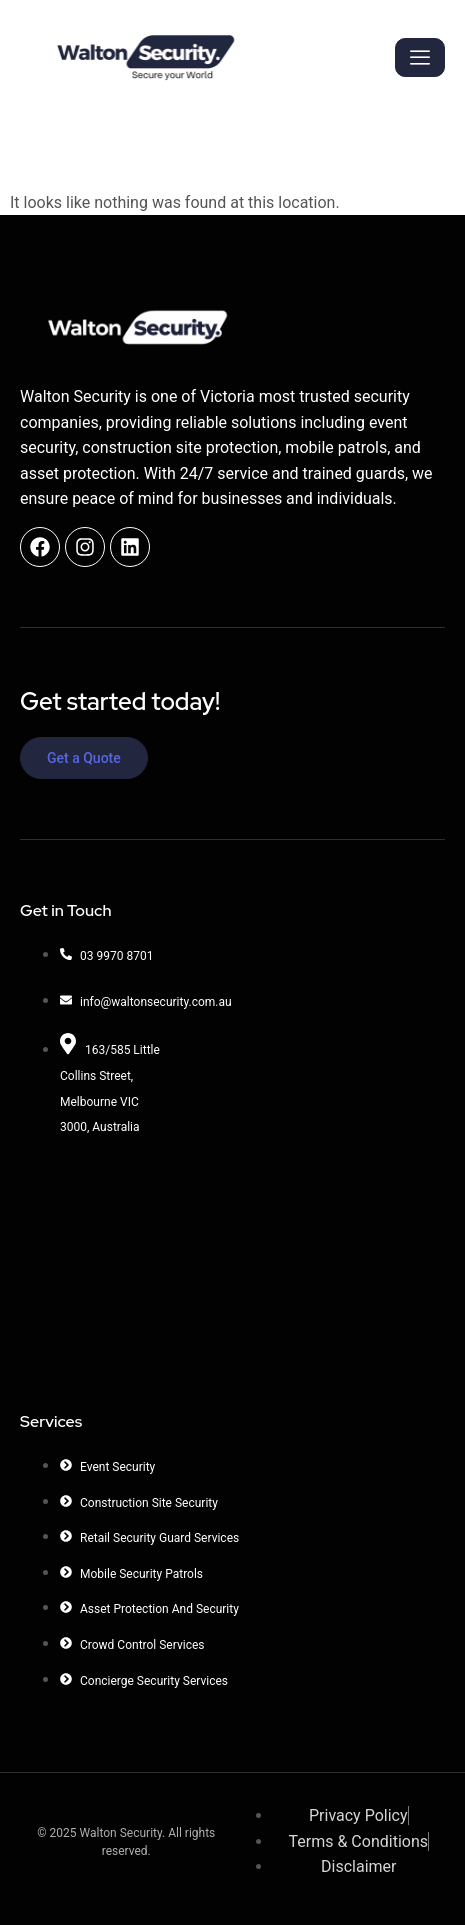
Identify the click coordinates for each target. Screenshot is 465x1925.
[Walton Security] (126, 1266)
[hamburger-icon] (420, 57)
